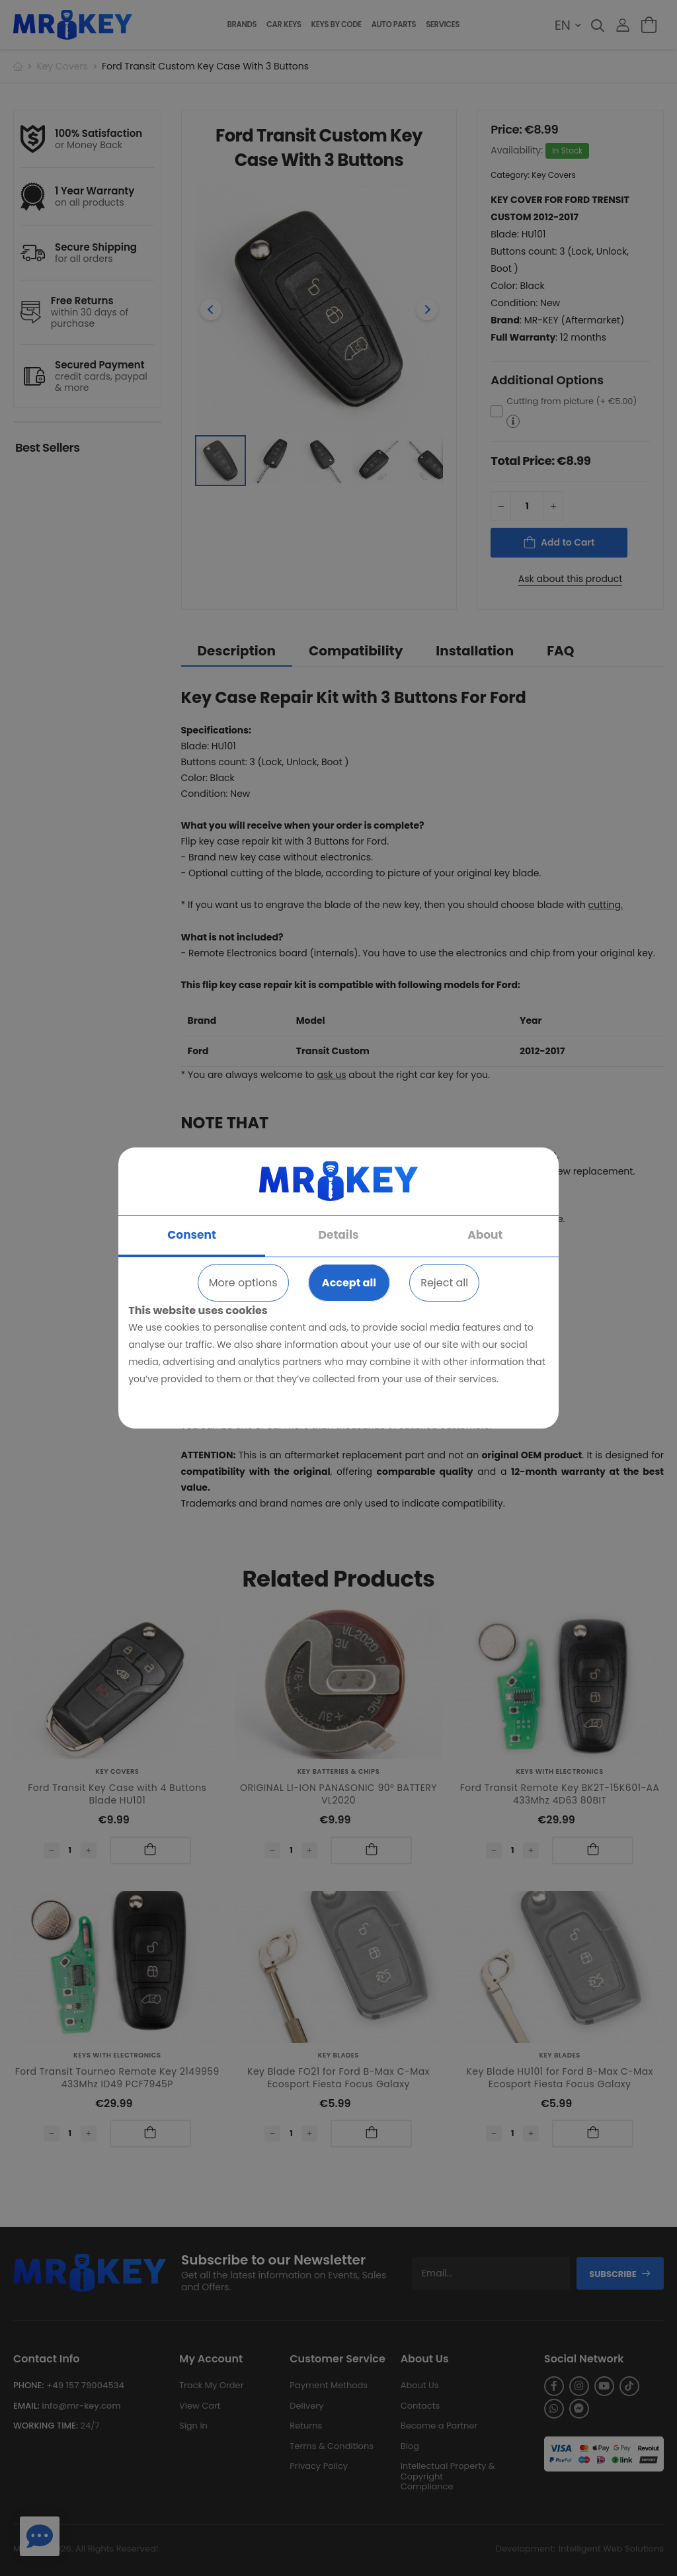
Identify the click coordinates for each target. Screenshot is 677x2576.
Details (339, 1235)
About (484, 1235)
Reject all (444, 1282)
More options (243, 1282)
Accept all (349, 1282)
